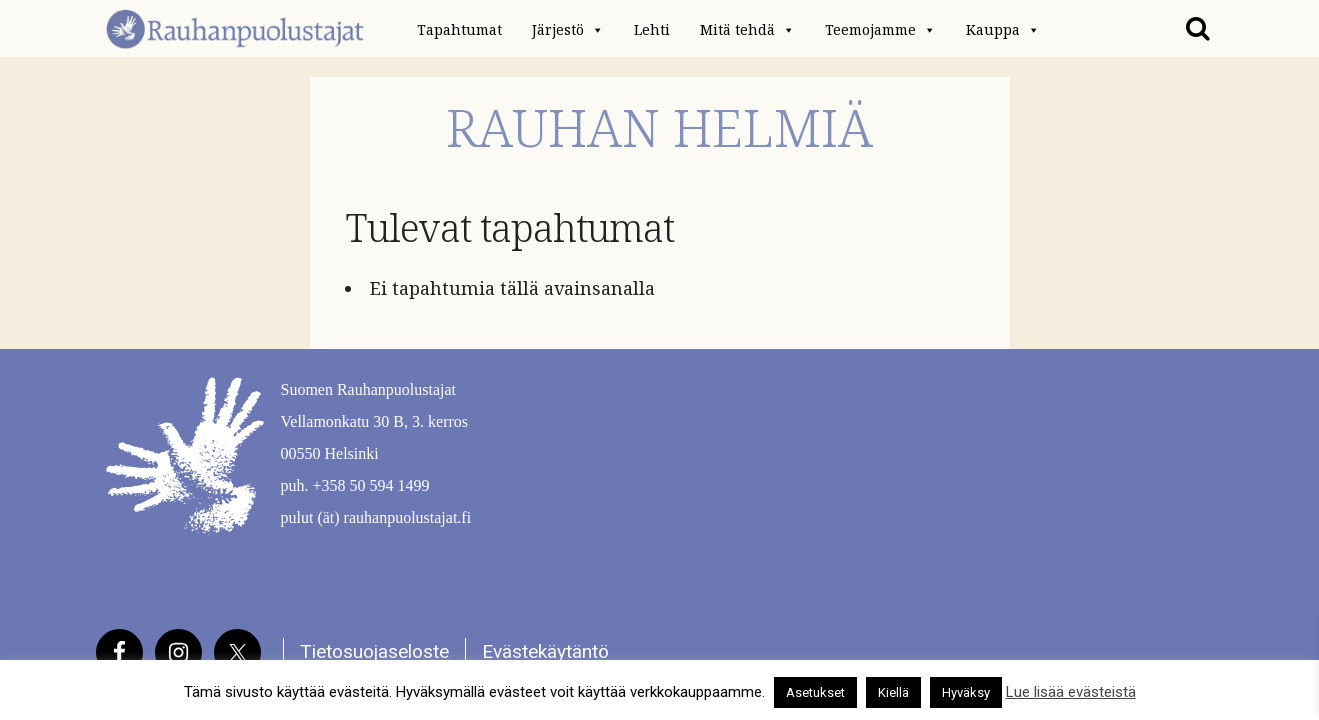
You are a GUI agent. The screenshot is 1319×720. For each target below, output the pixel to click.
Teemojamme (880, 30)
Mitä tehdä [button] (747, 30)
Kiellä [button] (893, 692)
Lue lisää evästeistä (1071, 692)
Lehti (652, 30)
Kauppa (1003, 30)
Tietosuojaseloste (374, 651)
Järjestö (568, 30)
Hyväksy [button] (966, 692)
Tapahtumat (459, 30)
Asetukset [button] (815, 692)
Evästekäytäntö (545, 651)
